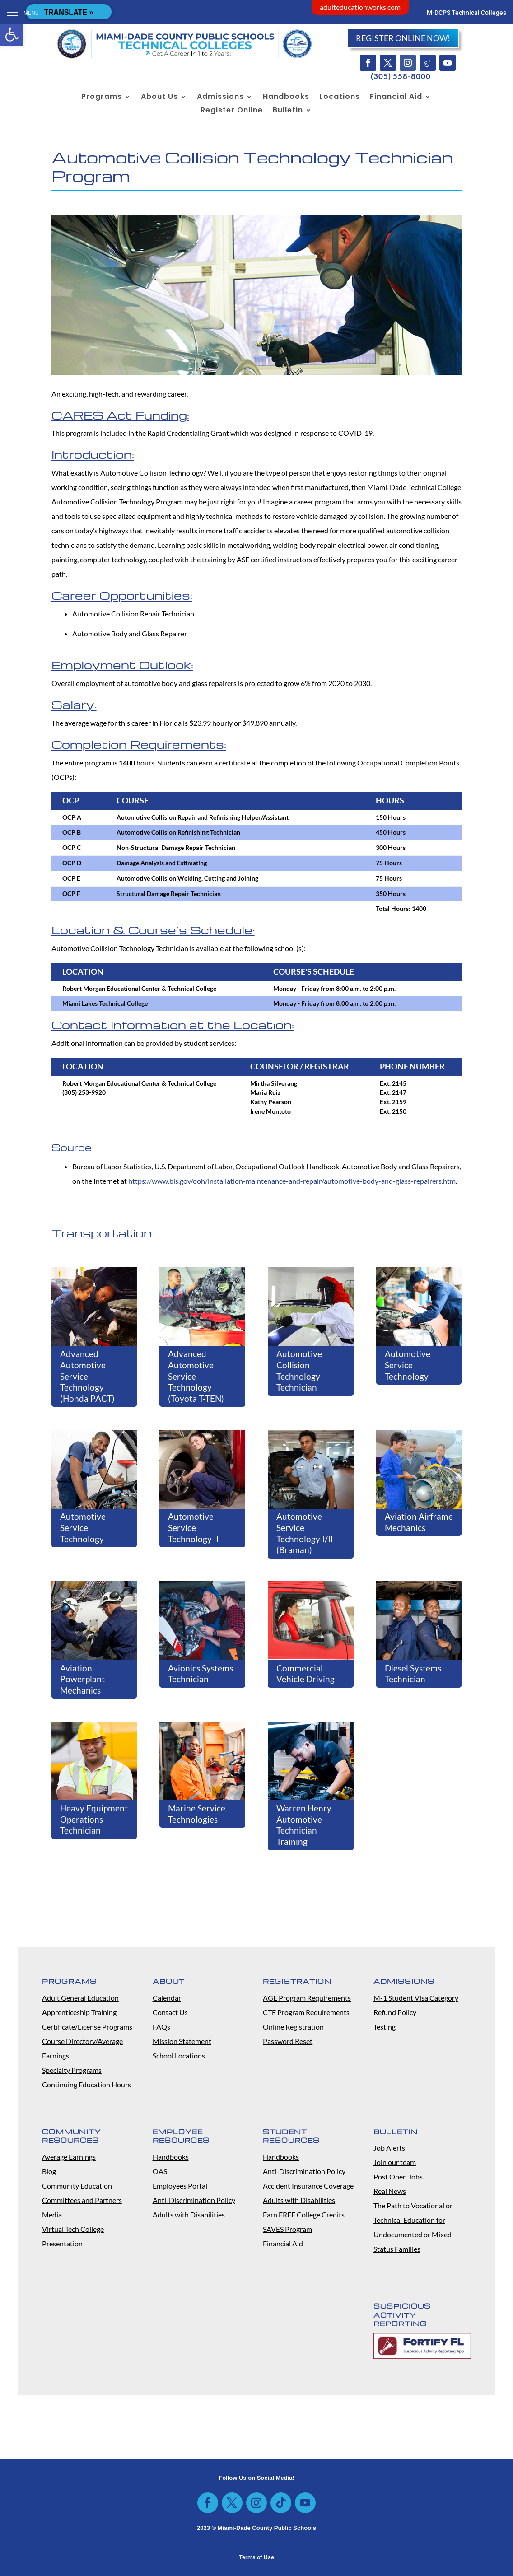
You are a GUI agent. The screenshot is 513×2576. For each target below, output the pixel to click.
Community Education (77, 2185)
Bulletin (288, 111)
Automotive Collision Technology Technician (299, 1370)
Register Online (232, 111)
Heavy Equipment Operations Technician (94, 1819)
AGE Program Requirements (307, 1997)
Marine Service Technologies (196, 1814)
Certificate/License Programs (87, 2026)
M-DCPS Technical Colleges (466, 12)
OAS (160, 2171)
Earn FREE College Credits (304, 2214)
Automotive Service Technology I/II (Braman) (304, 1533)
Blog (49, 2171)
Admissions (220, 97)
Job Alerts (389, 2147)
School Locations (179, 2055)
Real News (389, 2191)
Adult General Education (80, 1997)
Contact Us (170, 2012)
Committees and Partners (82, 2200)
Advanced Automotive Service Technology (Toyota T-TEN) (196, 1376)
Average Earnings (69, 2156)
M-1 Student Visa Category (415, 1997)
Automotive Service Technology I (84, 1527)
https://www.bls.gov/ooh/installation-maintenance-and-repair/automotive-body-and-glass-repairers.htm (292, 1180)
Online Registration (293, 2026)
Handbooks (286, 97)
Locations (339, 97)
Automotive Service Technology (407, 1365)
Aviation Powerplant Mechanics (82, 1679)
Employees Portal (180, 2185)
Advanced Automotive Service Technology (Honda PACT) (87, 1376)
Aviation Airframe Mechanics (419, 1522)
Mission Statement (182, 2041)
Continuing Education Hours (86, 2084)
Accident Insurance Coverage (308, 2185)
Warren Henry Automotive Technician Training (303, 1825)
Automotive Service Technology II (193, 1527)
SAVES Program (287, 2229)
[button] (11, 34)
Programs (101, 97)
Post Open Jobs (398, 2176)
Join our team (394, 2162)
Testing (384, 2026)
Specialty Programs (72, 2070)
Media (52, 2214)
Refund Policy (394, 2012)
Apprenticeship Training (79, 2012)
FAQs (161, 2026)
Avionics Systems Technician (200, 1674)
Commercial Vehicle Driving (305, 1674)
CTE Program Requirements (306, 2012)
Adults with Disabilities (189, 2214)
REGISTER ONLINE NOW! (403, 38)
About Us (159, 97)
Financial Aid (396, 97)
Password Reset (287, 2041)
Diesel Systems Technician (413, 1674)
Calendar (167, 1997)
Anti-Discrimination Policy (194, 2200)
